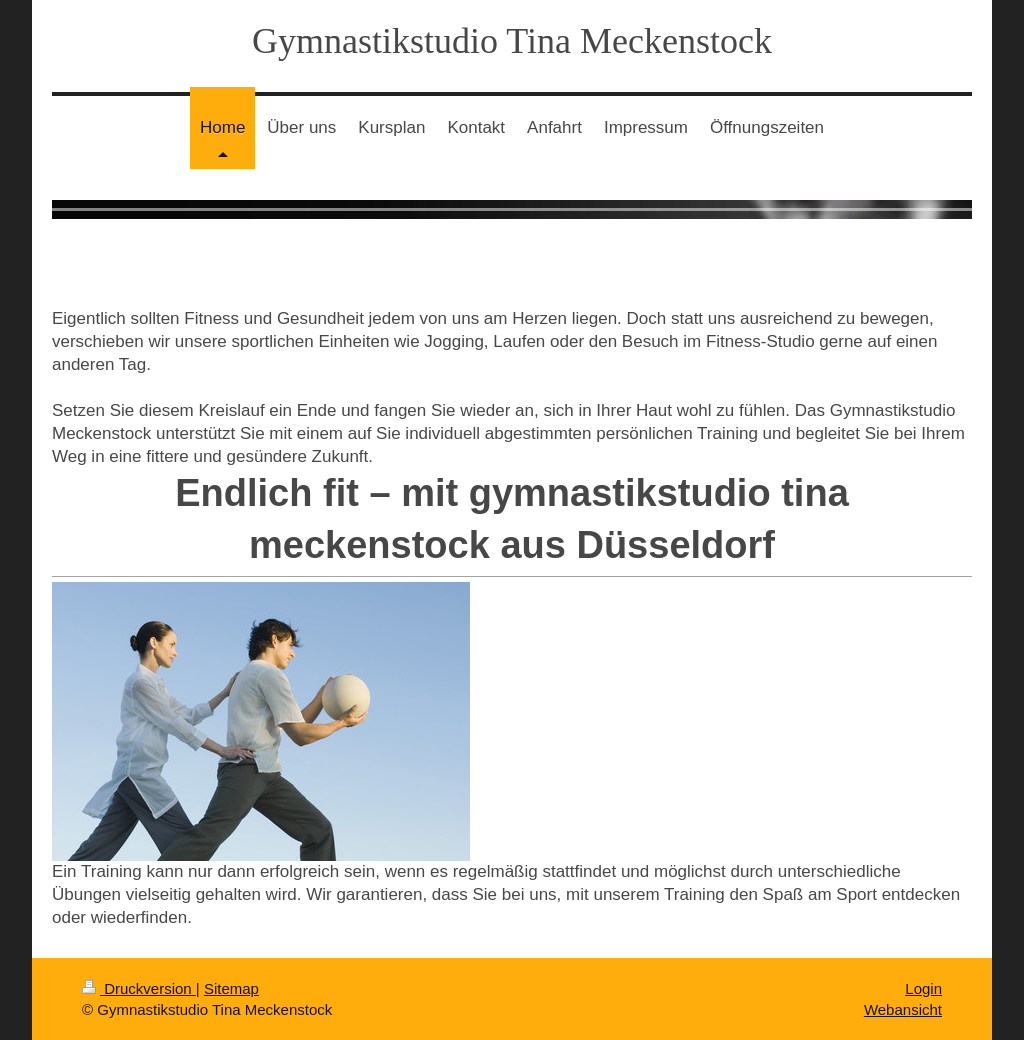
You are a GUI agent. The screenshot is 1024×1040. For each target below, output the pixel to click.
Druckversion (139, 988)
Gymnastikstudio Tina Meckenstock (512, 41)
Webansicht (903, 1009)
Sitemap (231, 988)
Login (923, 988)
